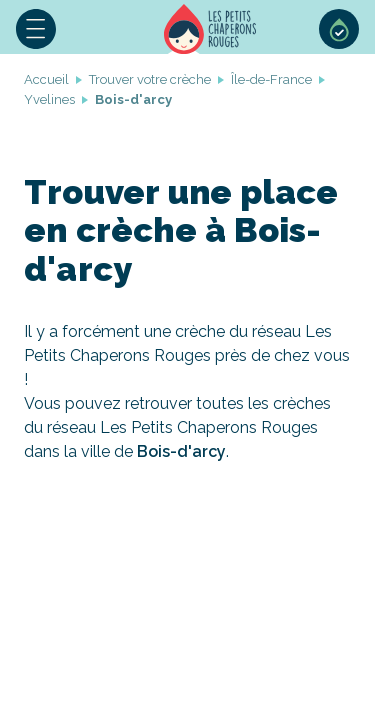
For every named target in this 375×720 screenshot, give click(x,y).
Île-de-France (271, 79)
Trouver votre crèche (150, 79)
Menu (36, 29)
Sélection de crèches (339, 29)
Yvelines (49, 99)
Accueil (210, 29)
